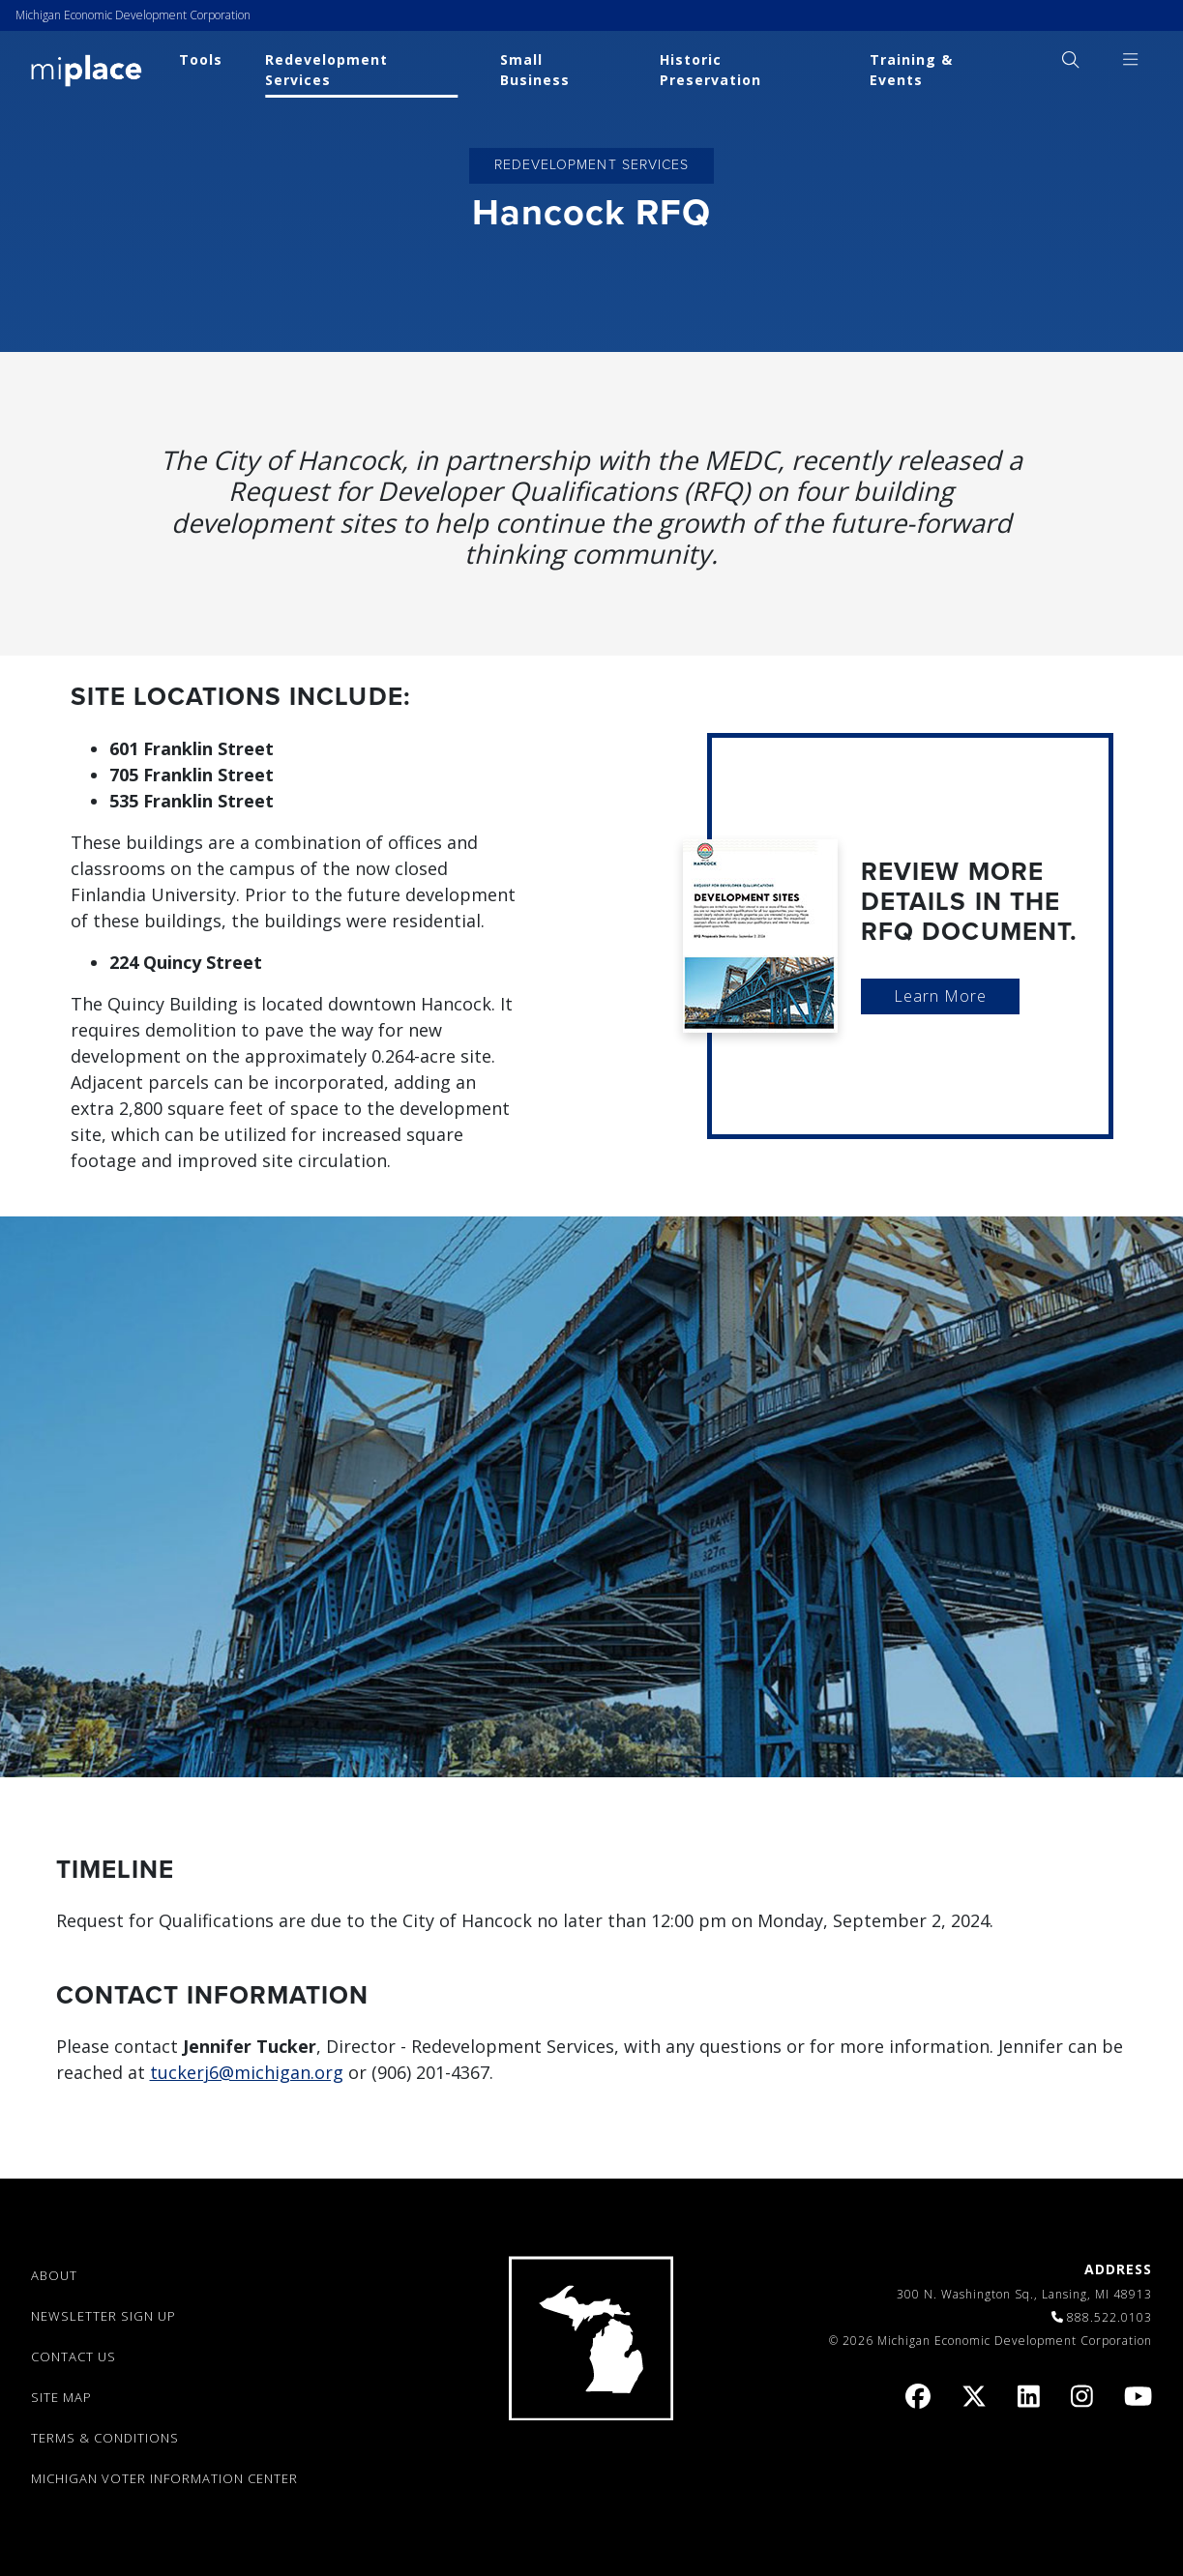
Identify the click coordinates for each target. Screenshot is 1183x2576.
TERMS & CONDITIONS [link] (105, 2437)
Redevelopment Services (591, 165)
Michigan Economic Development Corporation (133, 15)
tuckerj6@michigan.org (246, 2072)
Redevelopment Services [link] (326, 69)
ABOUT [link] (54, 2275)
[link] (86, 69)
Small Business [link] (535, 69)
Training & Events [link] (911, 69)
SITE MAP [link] (61, 2397)
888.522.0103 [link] (1109, 2317)
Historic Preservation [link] (710, 69)
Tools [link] (200, 59)
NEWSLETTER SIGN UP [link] (103, 2316)
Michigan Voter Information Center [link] (164, 2478)
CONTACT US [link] (73, 2356)
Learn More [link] (940, 996)
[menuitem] (1070, 59)
